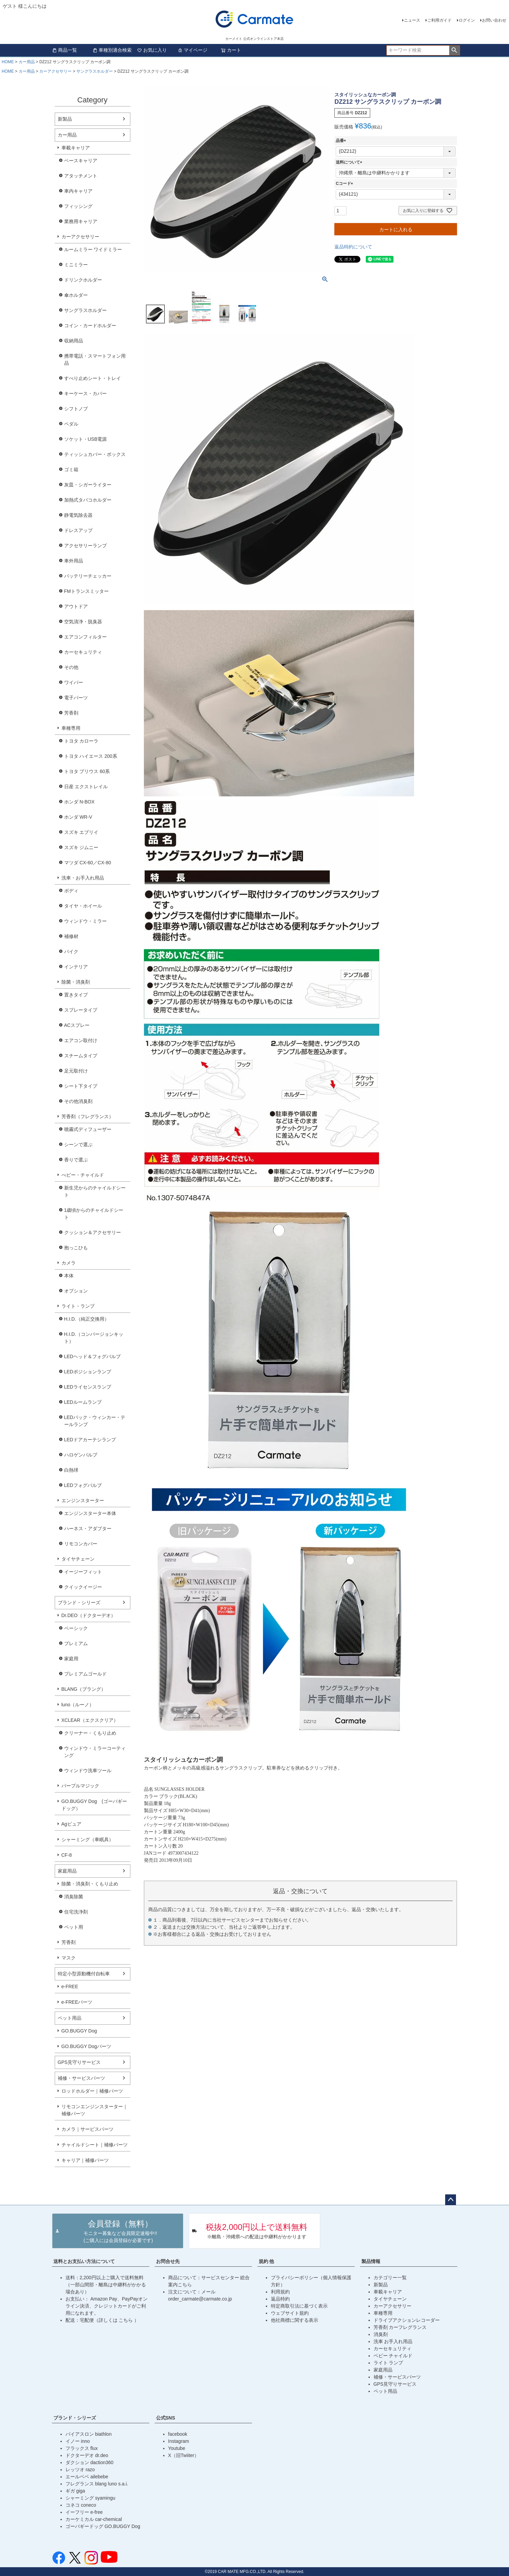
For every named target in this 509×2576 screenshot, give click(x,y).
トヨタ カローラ (81, 741)
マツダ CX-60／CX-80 (87, 862)
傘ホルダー (76, 295)
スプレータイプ (80, 1010)
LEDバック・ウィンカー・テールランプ (94, 1421)
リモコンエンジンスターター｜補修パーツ (94, 2110)
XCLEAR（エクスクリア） (89, 1720)
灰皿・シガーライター (87, 484)
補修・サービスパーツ (81, 2078)
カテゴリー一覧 (390, 2277)
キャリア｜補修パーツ (85, 2160)
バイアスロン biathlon (89, 2434)
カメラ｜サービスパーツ (87, 2129)
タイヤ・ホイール (83, 906)
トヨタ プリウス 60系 (87, 771)
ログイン (467, 20)
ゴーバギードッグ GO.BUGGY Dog (103, 2526)
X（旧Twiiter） (183, 2455)
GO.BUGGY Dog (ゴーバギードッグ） (94, 1805)
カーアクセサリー (55, 71)
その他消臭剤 (78, 1101)
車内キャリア (78, 191)
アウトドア (76, 606)
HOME (8, 61)
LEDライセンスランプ (87, 1387)
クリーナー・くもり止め (90, 1733)
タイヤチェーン (78, 1559)
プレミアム (76, 1643)
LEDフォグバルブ (83, 1485)
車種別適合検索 (112, 50)
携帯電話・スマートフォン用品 (95, 359)
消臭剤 (381, 2334)
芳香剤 (71, 713)
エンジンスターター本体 (90, 1513)
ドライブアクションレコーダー (407, 2320)
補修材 (71, 936)
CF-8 (66, 1855)
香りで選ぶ (76, 1159)
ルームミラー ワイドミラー (93, 249)
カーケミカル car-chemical (94, 2519)
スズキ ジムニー (81, 847)
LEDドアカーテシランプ (90, 1439)
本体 (69, 1275)
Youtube (176, 2448)
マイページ (192, 50)
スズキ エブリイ (81, 832)
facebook (177, 2434)
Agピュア (71, 1824)
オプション (76, 1291)
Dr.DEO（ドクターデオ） (88, 1615)
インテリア (76, 966)
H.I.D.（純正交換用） (86, 1319)
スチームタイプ (80, 1055)
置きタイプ (76, 994)
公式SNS (165, 2418)
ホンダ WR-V (78, 817)
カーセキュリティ (83, 652)
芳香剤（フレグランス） (87, 1116)
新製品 (65, 119)
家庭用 (71, 1658)
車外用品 (73, 560)
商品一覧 (64, 50)
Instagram (178, 2441)
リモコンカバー (80, 1543)
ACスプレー (77, 1025)
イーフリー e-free (84, 2512)
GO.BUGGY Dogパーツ (86, 2046)
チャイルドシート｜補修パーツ (94, 2144)
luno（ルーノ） (77, 1704)
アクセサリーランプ (85, 545)
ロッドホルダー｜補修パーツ (92, 2091)
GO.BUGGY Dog (79, 2030)
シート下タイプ (80, 1086)
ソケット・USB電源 (85, 439)
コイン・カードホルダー (90, 325)
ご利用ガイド (439, 20)
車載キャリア (75, 147)
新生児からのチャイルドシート (95, 1191)
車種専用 (70, 728)
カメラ (68, 1263)
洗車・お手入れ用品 (82, 878)
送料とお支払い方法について (84, 2261)
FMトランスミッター (86, 591)
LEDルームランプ (83, 1402)
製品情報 (370, 2261)
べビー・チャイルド (82, 1175)
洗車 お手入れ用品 (393, 2341)
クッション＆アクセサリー (92, 1232)
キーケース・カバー (85, 393)
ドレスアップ (78, 530)
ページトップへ (450, 2199)
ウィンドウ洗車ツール (87, 1770)
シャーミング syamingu (91, 2498)
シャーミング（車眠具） (87, 1839)
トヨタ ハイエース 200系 (90, 756)
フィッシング (78, 206)
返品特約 (280, 2299)
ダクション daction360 (89, 2462)
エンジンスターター (82, 1500)
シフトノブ (76, 408)
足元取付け (76, 1071)
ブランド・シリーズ (79, 1602)
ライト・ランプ (78, 1306)
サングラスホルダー (94, 71)
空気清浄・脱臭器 (83, 621)
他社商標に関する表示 (294, 2320)
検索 (454, 50)
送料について (350, 162)
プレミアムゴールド (85, 1674)
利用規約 (280, 2291)
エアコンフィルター (85, 637)
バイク (71, 951)
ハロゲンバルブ (80, 1455)
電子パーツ (76, 697)
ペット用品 (69, 2018)
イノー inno (78, 2441)
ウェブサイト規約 (290, 2313)
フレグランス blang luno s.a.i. (97, 2483)
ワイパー (73, 682)
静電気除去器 (78, 515)
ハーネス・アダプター (87, 1528)
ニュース (412, 20)
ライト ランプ (388, 2362)
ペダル (71, 424)
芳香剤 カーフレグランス (400, 2327)
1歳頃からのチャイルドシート (94, 1213)
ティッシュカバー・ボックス (95, 454)
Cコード (345, 183)
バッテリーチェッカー (87, 576)
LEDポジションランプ (87, 1371)
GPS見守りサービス (79, 2062)
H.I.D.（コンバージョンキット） (94, 1337)
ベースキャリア (80, 160)
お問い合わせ (494, 20)
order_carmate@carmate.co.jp (200, 2299)
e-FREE (69, 1986)
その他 (71, 667)
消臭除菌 (73, 1896)
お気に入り (152, 50)
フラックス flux (82, 2448)
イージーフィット (83, 1571)
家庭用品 (67, 1871)
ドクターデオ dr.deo (87, 2455)
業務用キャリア (80, 221)
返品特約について (353, 246)
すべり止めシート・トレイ (92, 378)
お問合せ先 (168, 2261)
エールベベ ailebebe (87, 2476)
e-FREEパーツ (77, 2002)
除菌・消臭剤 (75, 982)
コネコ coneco (81, 2505)
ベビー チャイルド (393, 2355)
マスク (68, 1957)
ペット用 (73, 1927)
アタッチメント (80, 175)
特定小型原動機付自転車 (84, 1973)
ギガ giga (75, 2491)
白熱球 (71, 1470)
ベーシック (76, 1628)
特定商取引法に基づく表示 (299, 2306)
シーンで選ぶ (78, 1144)
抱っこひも (76, 1247)
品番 (342, 140)
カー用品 (27, 61)
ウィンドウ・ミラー (85, 921)
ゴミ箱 (71, 469)
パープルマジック (80, 1785)
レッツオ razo (80, 2469)
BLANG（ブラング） (83, 1689)
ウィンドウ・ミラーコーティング (95, 1752)
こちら (126, 2320)
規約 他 (266, 2261)
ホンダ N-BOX (79, 801)
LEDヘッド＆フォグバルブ (92, 1356)
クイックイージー (83, 1587)
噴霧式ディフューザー (87, 1129)
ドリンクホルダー (83, 280)
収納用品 (73, 340)
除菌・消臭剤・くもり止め (89, 1883)
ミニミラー (76, 264)
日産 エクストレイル (86, 786)
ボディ (71, 890)
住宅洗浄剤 (76, 1912)
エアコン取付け (80, 1040)
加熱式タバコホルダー (87, 500)
